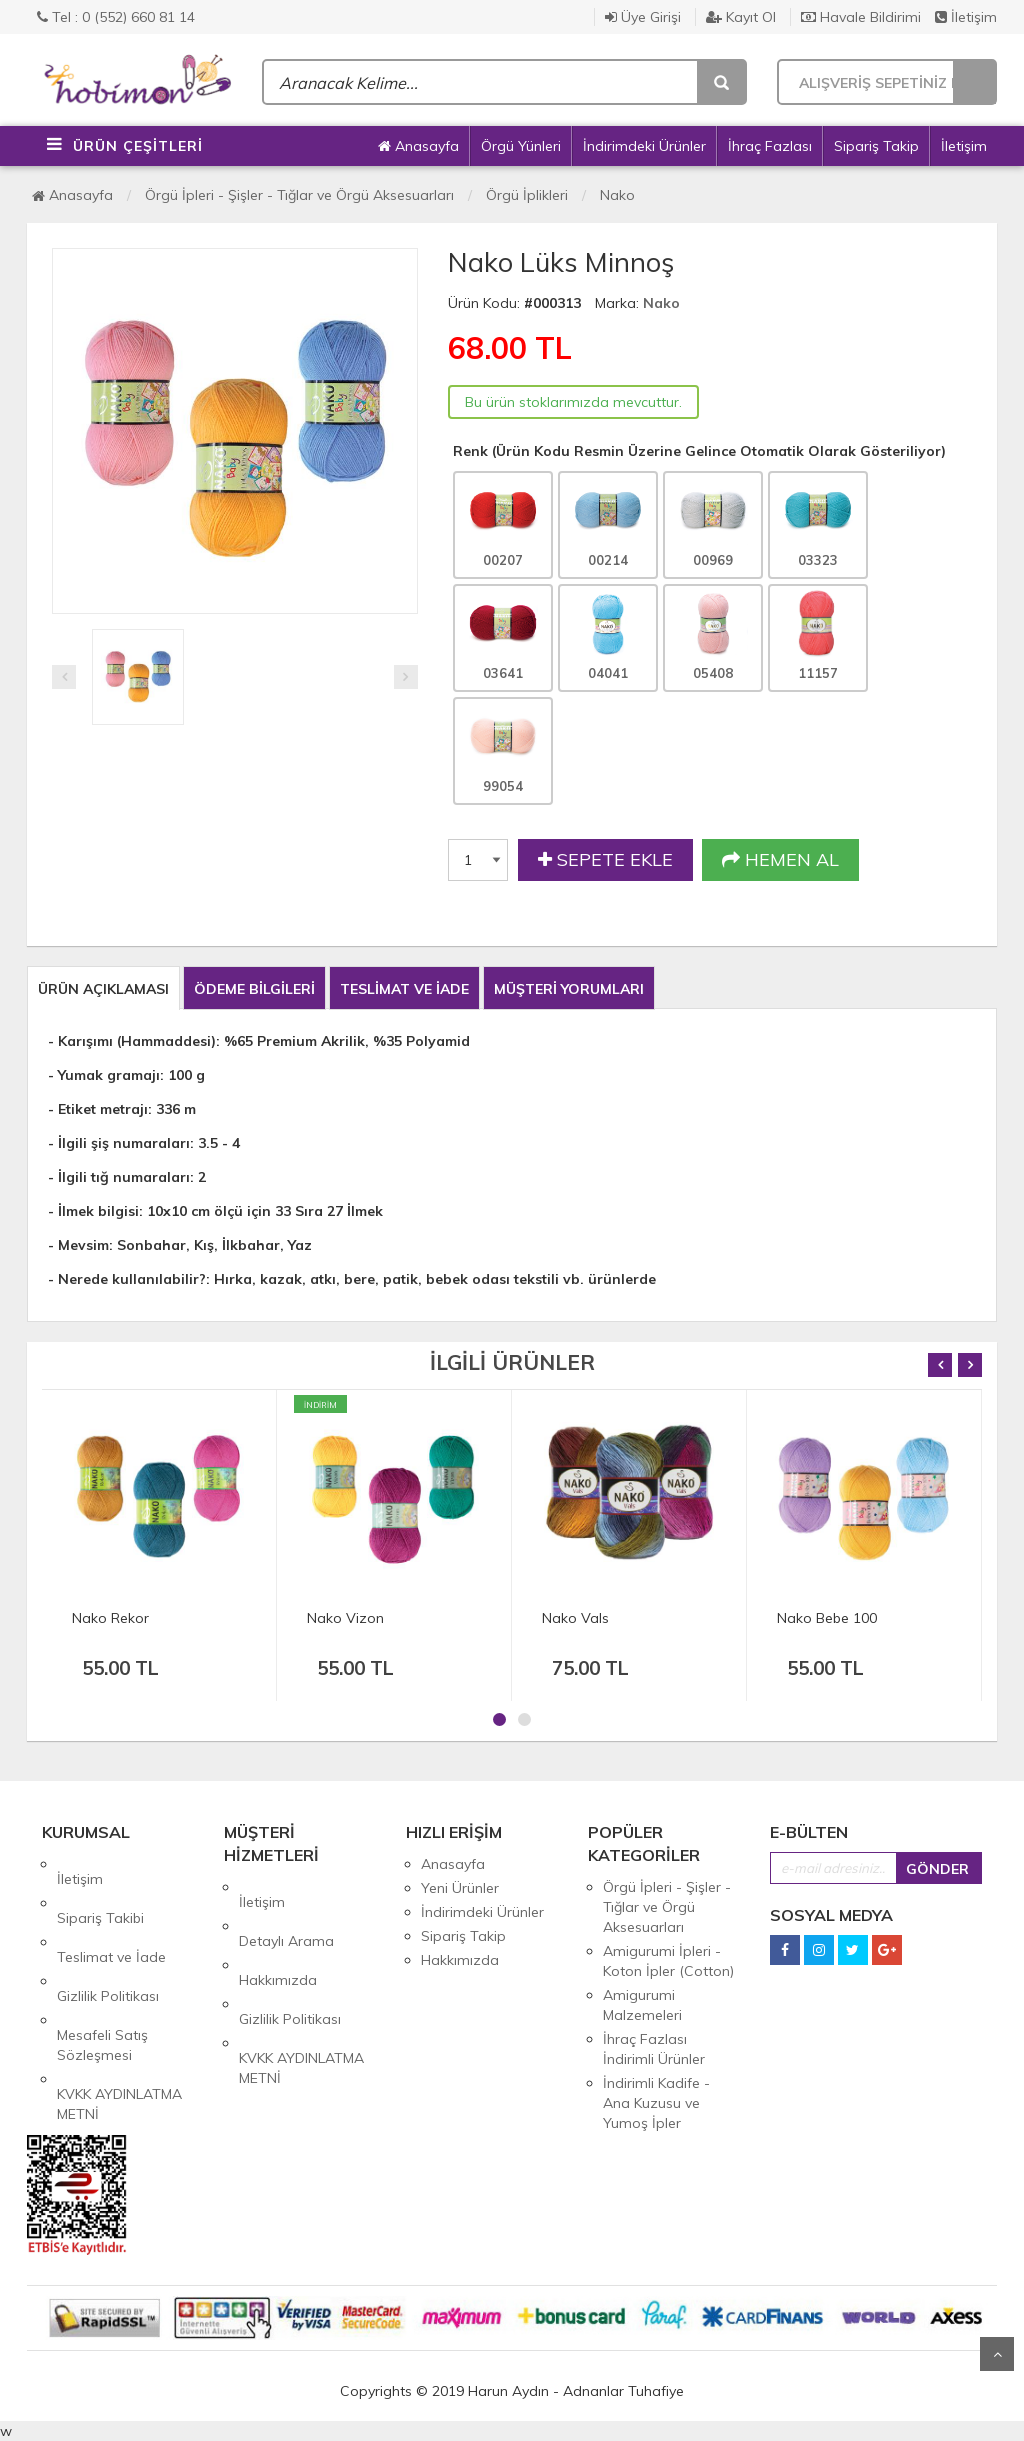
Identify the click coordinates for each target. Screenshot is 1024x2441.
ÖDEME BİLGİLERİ (254, 989)
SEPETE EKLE (605, 860)
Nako (617, 195)
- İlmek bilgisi (93, 1211)
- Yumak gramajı (104, 1075)
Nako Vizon (345, 1618)
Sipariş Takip (876, 146)
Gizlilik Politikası (108, 1936)
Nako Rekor (110, 1618)
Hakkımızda (278, 1935)
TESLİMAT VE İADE (404, 989)
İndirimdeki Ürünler (644, 146)
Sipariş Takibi (100, 1888)
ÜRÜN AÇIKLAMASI (103, 989)
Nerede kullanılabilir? (132, 1279)
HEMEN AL (780, 860)
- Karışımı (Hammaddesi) (132, 1041)
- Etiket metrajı (98, 1109)
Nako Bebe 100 (827, 1618)
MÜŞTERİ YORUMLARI (569, 989)
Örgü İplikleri (527, 195)
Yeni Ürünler (460, 1888)
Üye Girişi (643, 17)
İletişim (966, 17)
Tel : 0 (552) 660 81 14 (116, 17)
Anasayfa (418, 146)
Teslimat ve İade (111, 1912)
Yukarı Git (997, 2354)
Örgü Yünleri (521, 146)
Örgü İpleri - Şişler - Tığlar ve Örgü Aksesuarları (299, 195)
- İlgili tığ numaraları (119, 1177)
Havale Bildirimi (861, 17)
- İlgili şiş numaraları (119, 1143)
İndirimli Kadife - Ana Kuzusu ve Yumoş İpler (656, 2103)
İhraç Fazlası (770, 146)
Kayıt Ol (741, 17)
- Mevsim (78, 1245)
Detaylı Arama (286, 1911)
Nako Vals (575, 1618)
